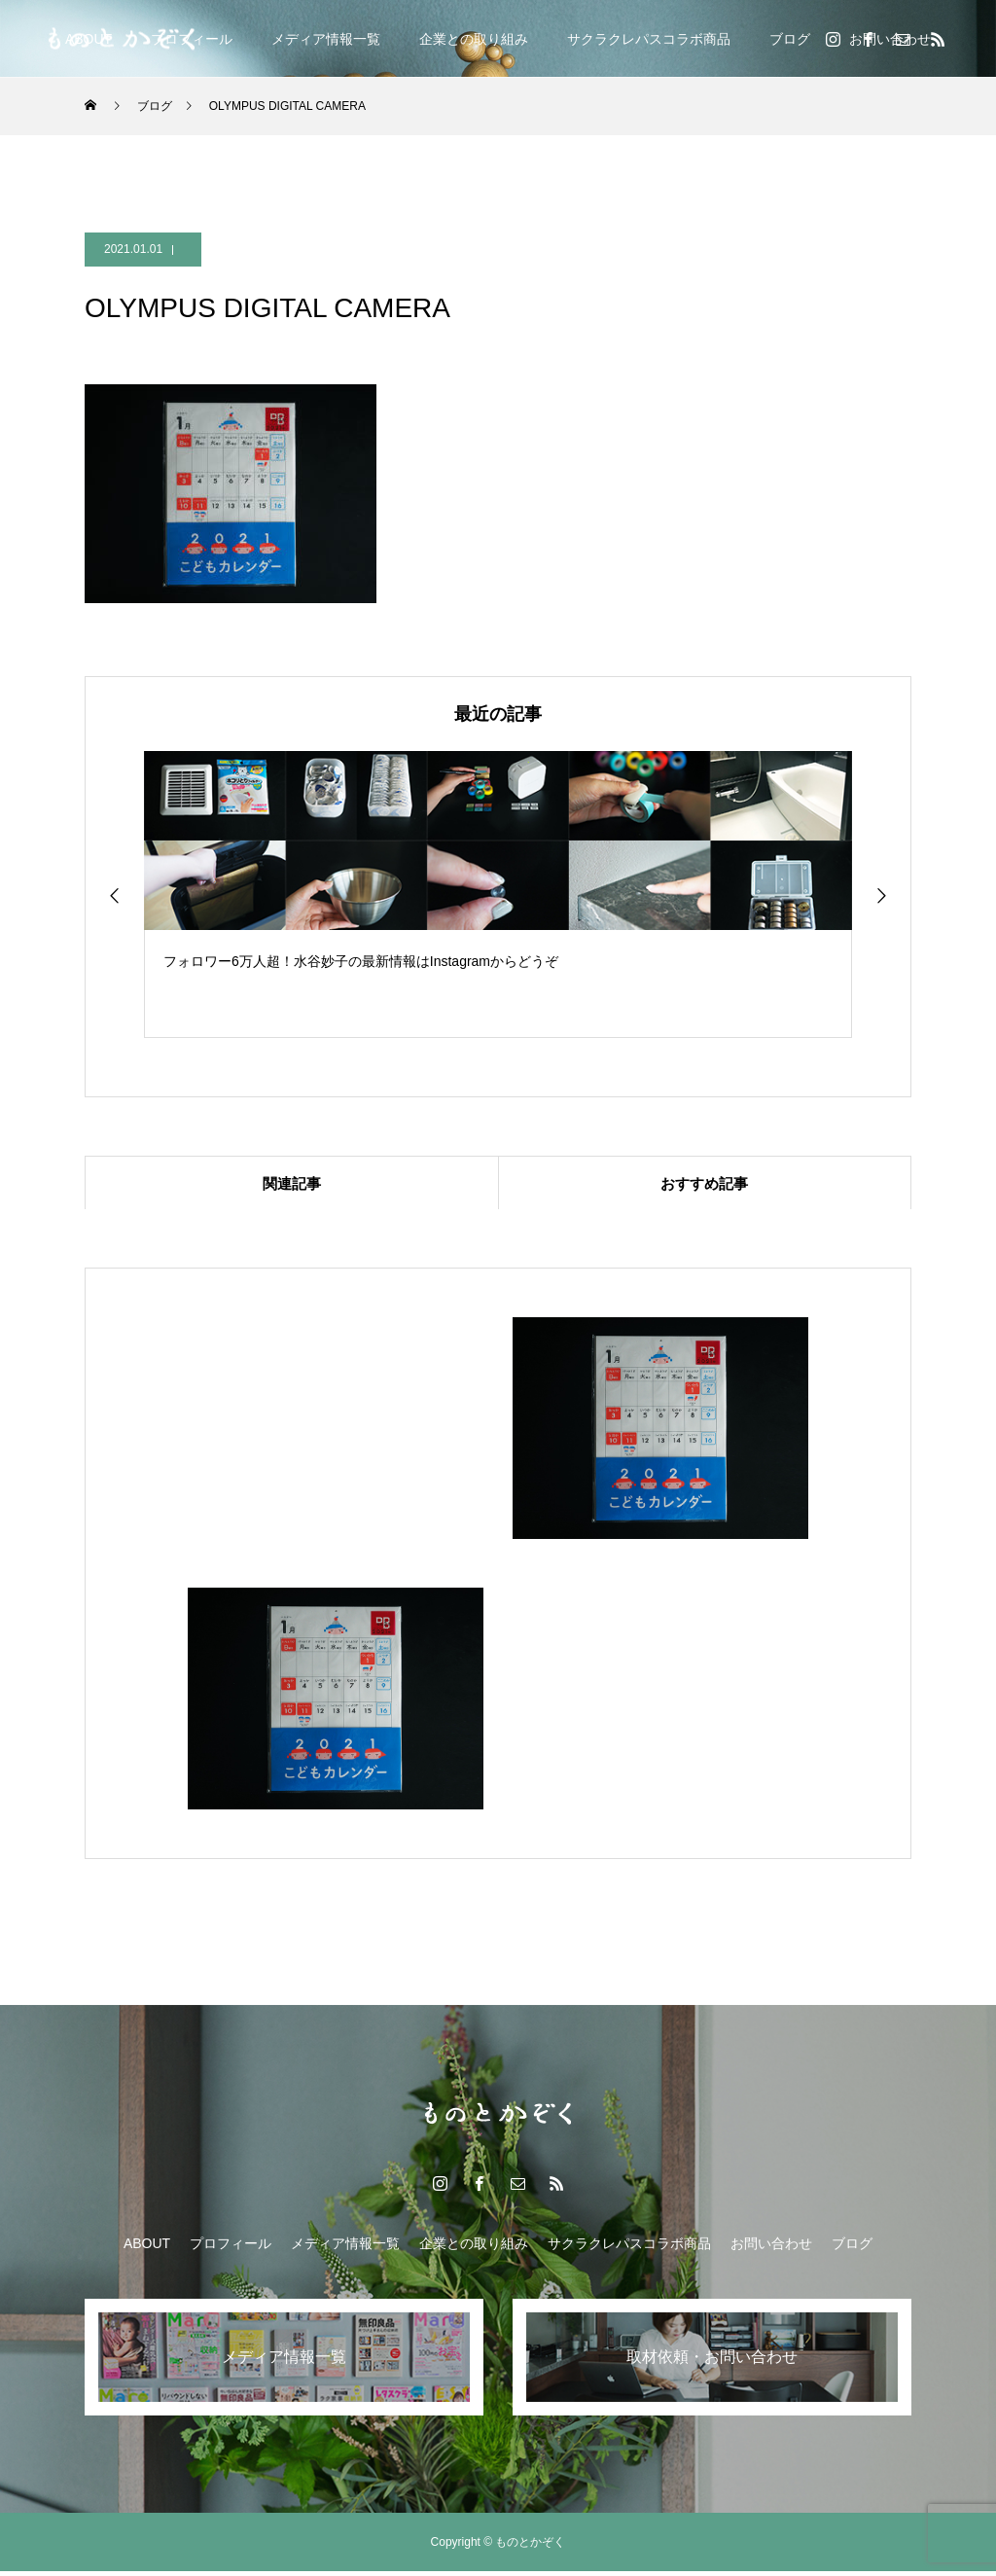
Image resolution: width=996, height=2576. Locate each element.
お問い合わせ (771, 2248)
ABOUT (147, 2248)
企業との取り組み (473, 39)
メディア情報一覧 (325, 39)
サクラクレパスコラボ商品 (648, 39)
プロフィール (230, 2248)
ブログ (789, 39)
